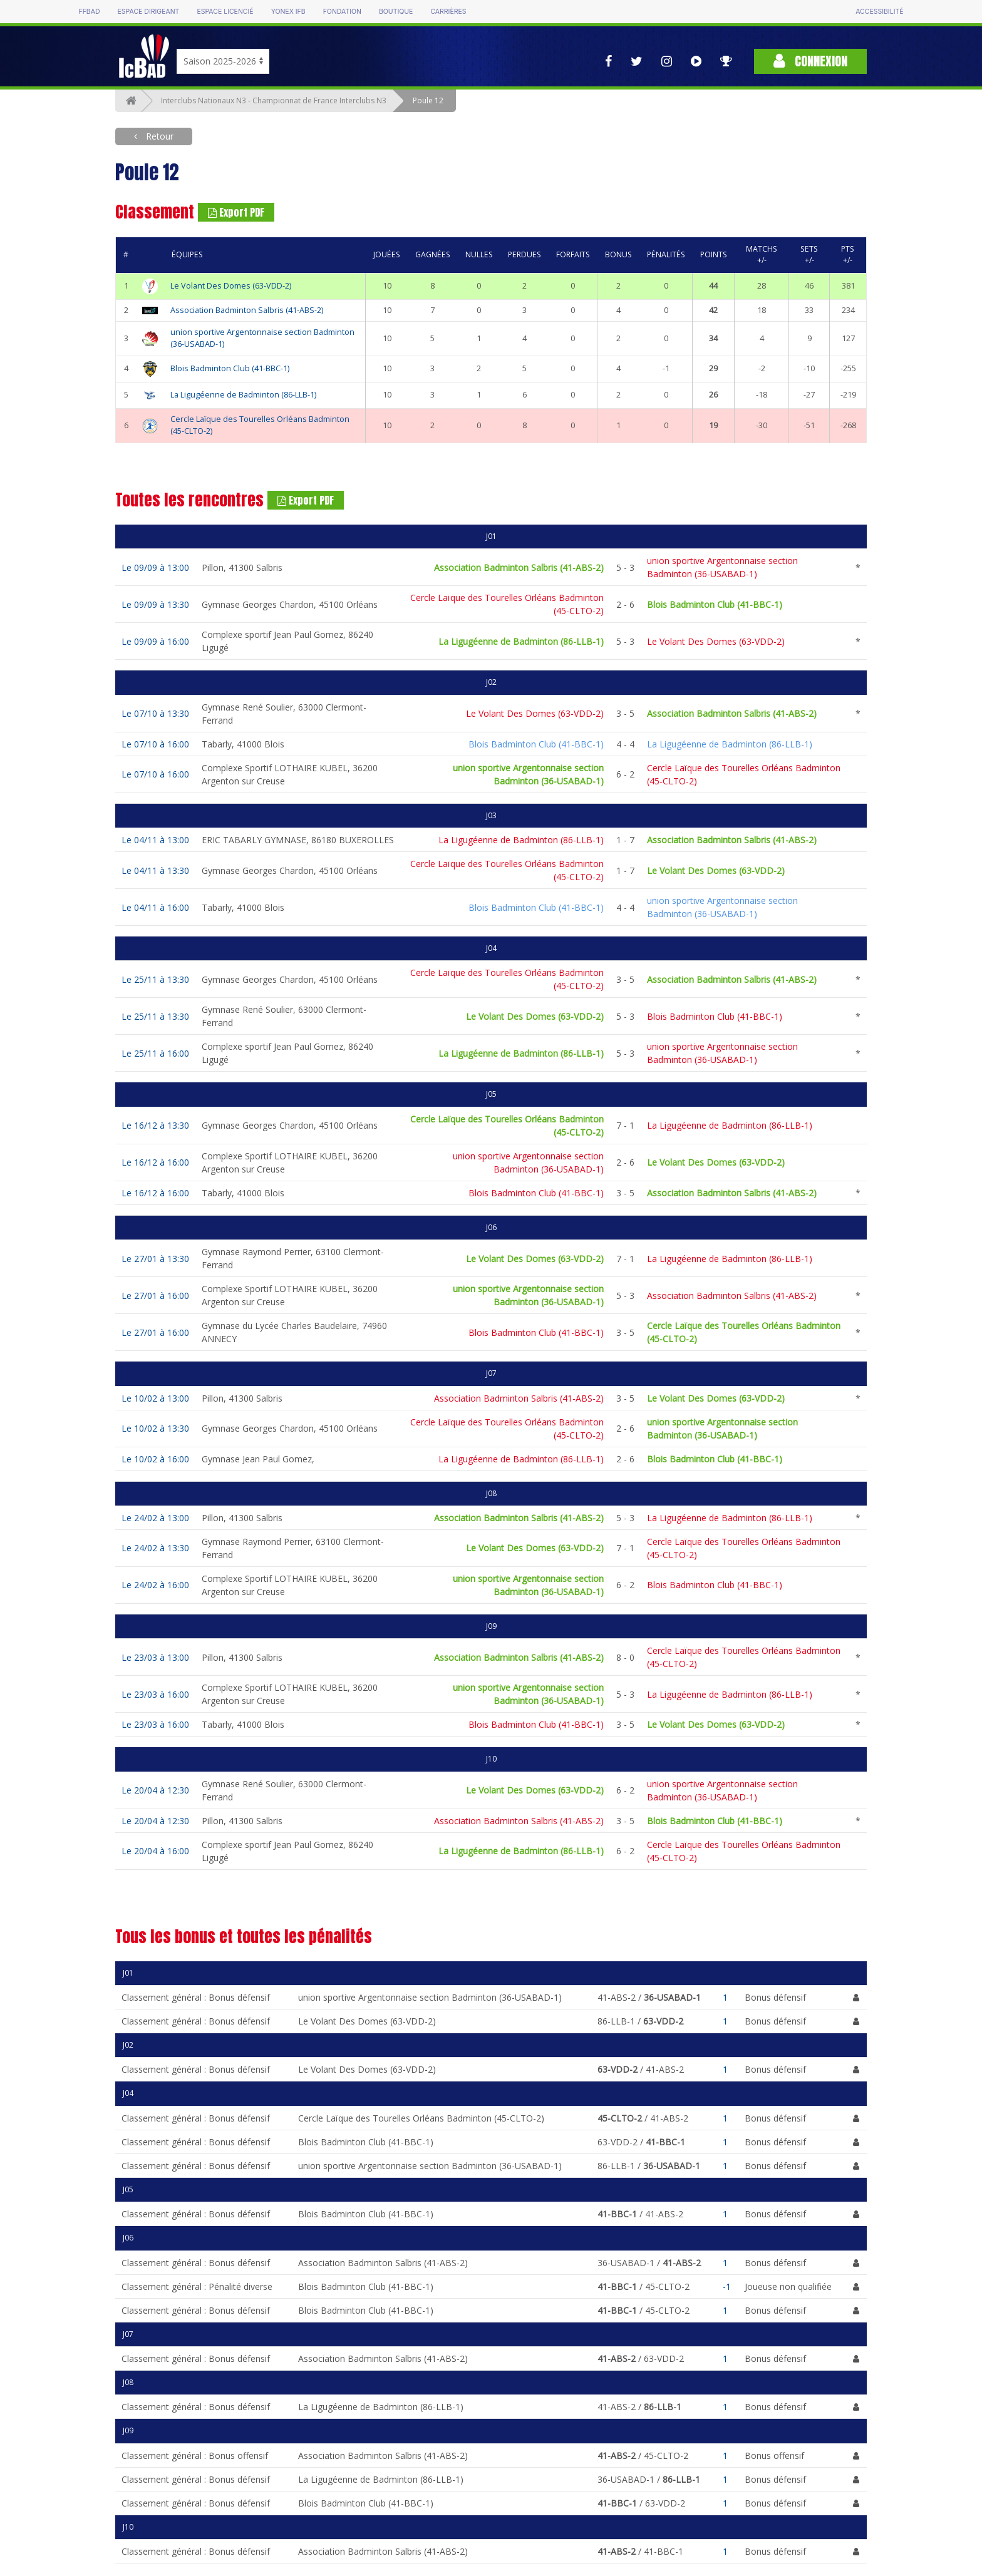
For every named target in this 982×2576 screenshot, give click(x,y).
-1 (727, 2286)
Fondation (342, 12)
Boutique (396, 12)
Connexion (810, 61)
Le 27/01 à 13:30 (155, 1259)
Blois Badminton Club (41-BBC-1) (229, 368)
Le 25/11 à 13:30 (155, 979)
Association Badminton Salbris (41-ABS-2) (246, 310)
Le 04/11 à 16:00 (155, 907)
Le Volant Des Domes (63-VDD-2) (230, 285)
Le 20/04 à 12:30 (155, 1790)
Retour (158, 136)
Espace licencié (225, 12)
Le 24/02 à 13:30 (155, 1548)
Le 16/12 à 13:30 (155, 1125)
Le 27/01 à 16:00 (155, 1295)
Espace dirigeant (149, 12)
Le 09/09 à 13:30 (155, 604)
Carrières (448, 12)
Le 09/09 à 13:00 (155, 567)
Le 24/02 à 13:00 (155, 1518)
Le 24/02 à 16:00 (155, 1585)
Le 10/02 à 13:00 (155, 1398)
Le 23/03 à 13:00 (155, 1657)
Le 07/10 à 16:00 (155, 744)
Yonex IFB (288, 12)
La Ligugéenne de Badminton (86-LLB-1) (243, 394)
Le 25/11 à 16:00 (155, 1053)
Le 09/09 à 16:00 (155, 641)
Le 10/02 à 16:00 (155, 1459)
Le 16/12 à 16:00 (155, 1162)
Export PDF (236, 212)
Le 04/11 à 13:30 (155, 870)
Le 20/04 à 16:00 (155, 1851)
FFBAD (89, 12)
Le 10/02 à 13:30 (155, 1428)
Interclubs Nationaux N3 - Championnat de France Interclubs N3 (273, 100)
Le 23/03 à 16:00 (155, 1694)
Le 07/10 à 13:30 (155, 713)
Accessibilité (879, 12)
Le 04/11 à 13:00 (155, 840)
